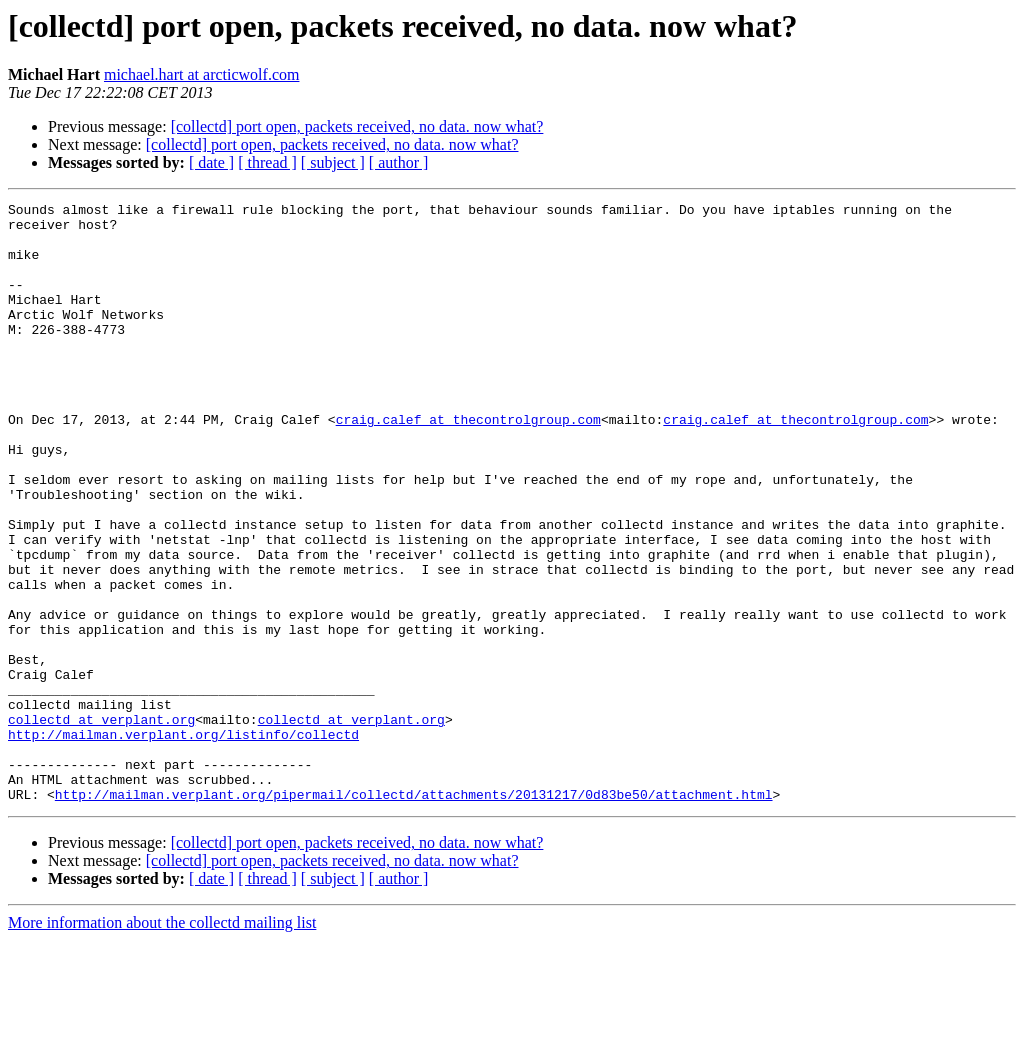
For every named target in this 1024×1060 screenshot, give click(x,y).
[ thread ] (267, 162)
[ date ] (211, 162)
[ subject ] (333, 162)
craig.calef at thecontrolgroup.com (468, 464)
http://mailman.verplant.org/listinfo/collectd (183, 842)
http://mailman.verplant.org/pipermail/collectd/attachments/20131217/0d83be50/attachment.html (414, 914)
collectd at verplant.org (101, 824)
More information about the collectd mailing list (162, 1042)
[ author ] (399, 162)
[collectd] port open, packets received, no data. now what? (357, 126)
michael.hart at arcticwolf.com (201, 74)
